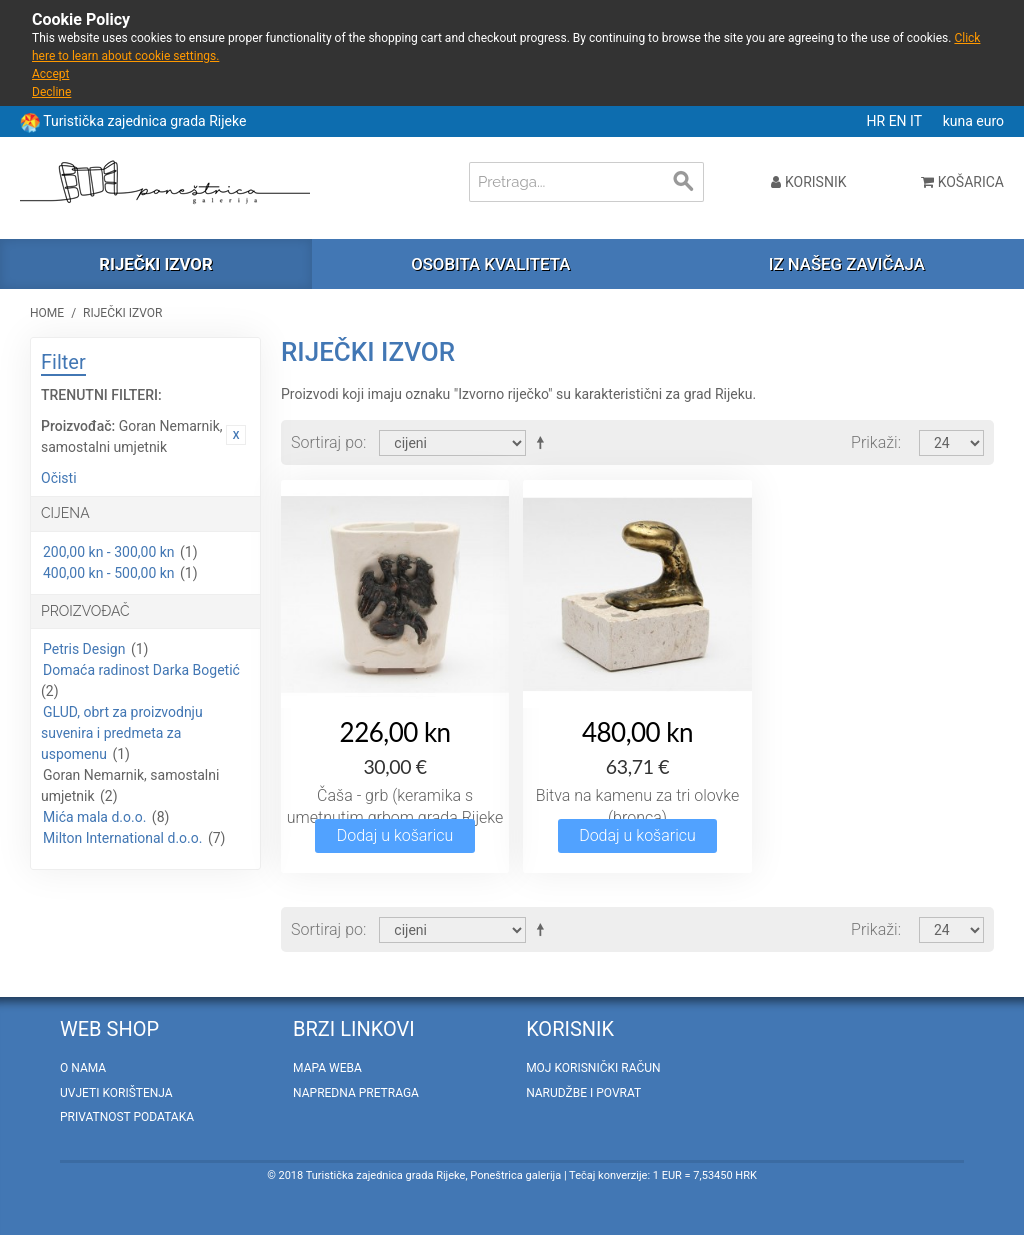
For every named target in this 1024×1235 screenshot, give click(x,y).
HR (878, 121)
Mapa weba (327, 1068)
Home (47, 313)
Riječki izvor (155, 264)
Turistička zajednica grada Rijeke (144, 121)
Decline (51, 92)
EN (899, 121)
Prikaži (874, 442)
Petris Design (84, 649)
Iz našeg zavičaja (847, 264)
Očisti (59, 478)
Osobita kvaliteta (490, 264)
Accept (50, 74)
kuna (960, 121)
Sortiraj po (327, 442)
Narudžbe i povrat (583, 1093)
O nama (83, 1068)
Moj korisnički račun (593, 1068)
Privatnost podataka (127, 1117)
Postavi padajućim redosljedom (544, 442)
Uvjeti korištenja (116, 1093)
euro (990, 121)
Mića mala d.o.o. (94, 817)
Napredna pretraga (356, 1093)
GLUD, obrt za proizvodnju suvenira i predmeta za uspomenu (122, 733)
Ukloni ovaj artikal (236, 435)
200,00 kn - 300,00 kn (109, 552)
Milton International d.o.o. (122, 838)
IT (917, 121)
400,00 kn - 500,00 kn (109, 573)
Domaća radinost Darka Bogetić (141, 670)
